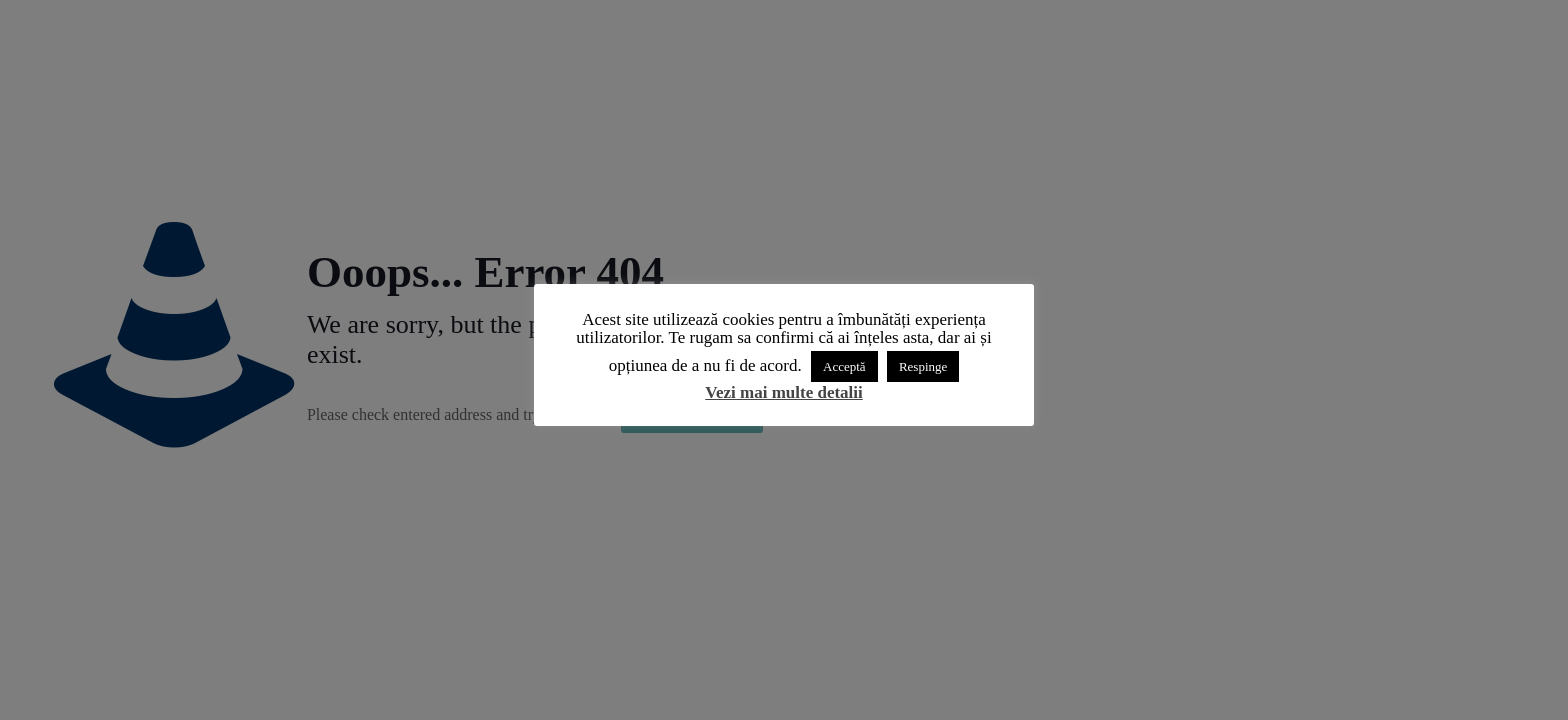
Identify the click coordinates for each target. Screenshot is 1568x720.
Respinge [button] (923, 366)
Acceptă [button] (844, 366)
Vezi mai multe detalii (784, 392)
